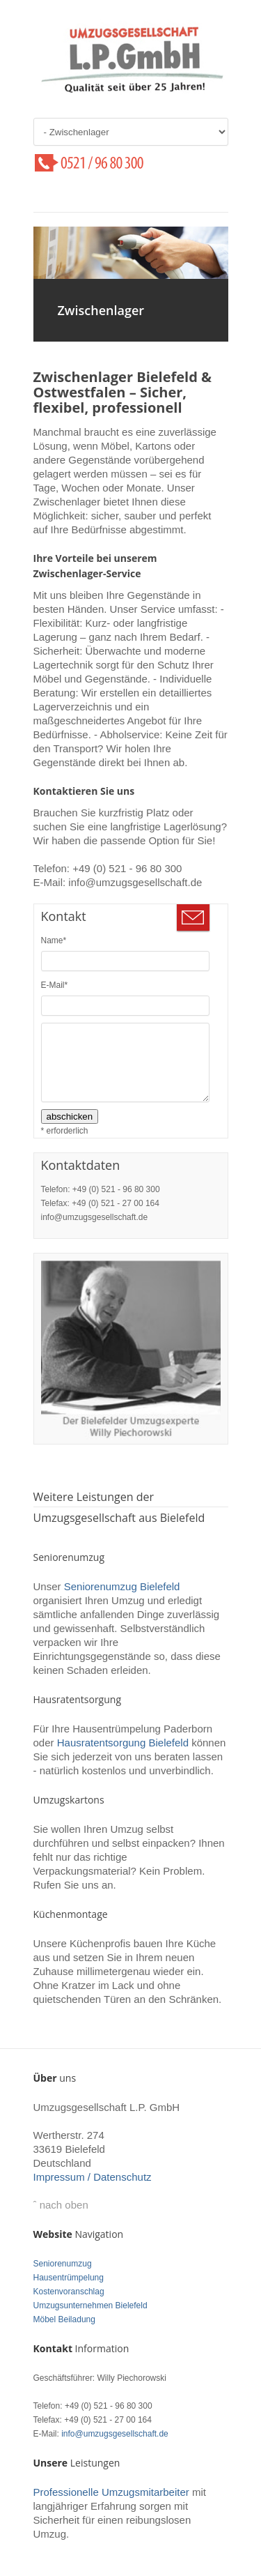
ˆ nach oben (60, 2205)
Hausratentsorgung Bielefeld (123, 1742)
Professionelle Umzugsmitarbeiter (111, 2492)
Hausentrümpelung (68, 2277)
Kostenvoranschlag (68, 2291)
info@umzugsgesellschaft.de (114, 2434)
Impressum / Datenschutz (92, 2177)
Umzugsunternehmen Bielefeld (90, 2305)
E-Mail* (54, 985)
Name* (54, 940)
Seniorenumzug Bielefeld (122, 1586)
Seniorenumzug (62, 2264)
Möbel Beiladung (64, 2319)
